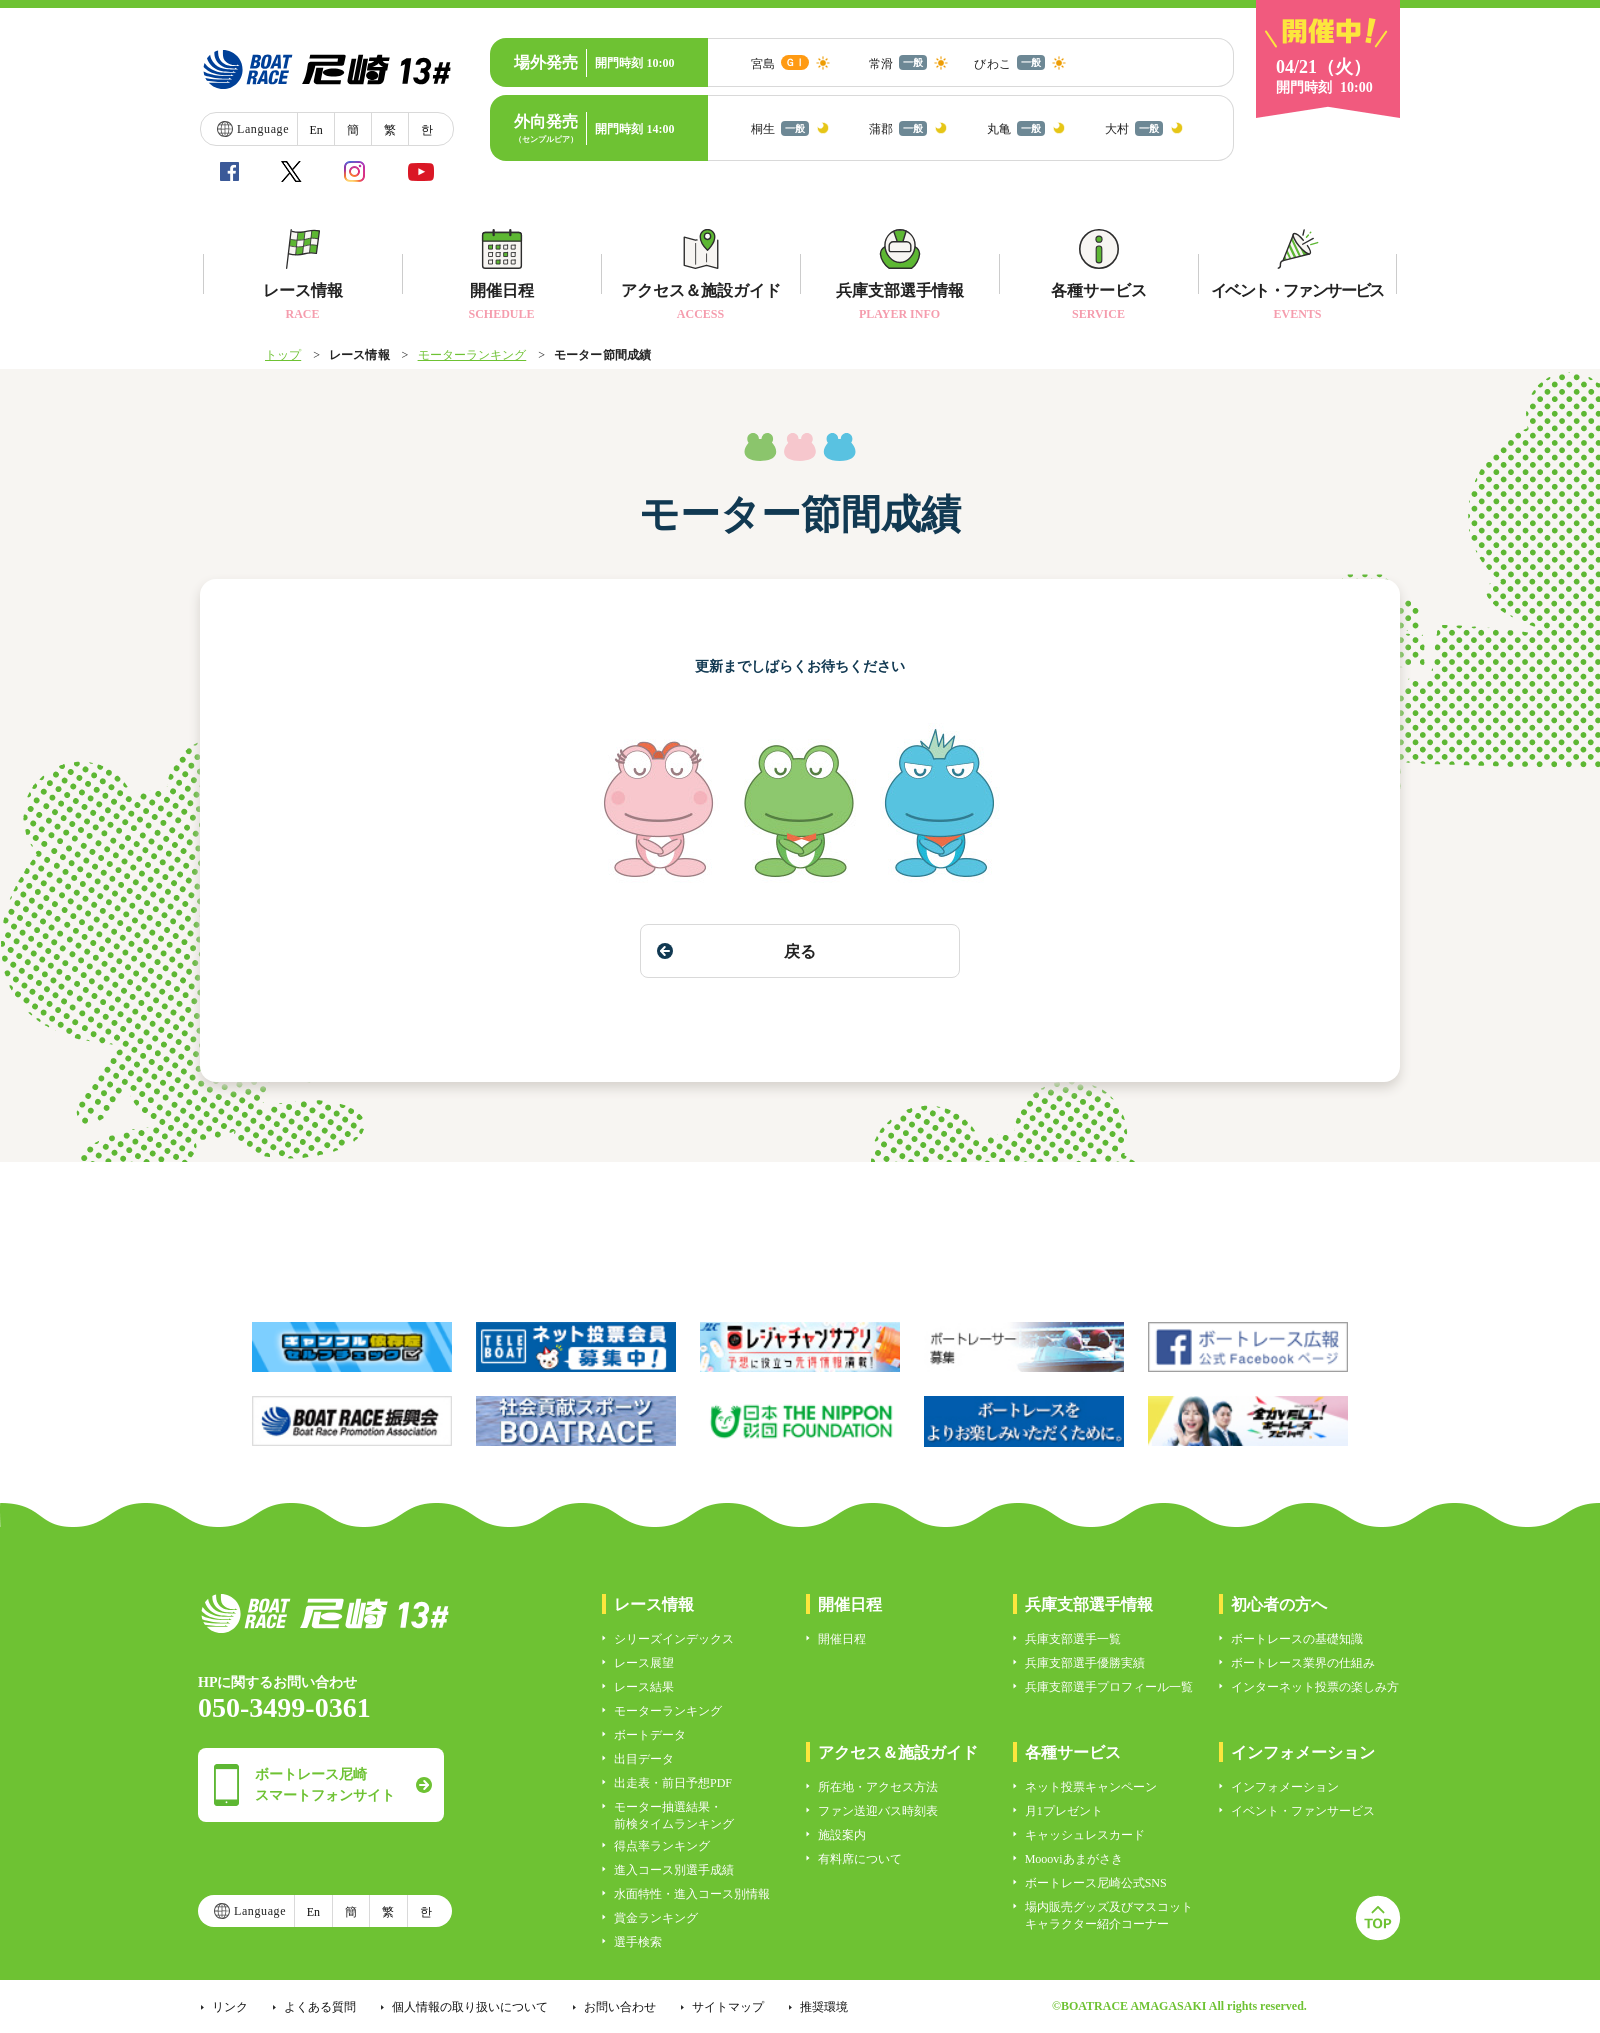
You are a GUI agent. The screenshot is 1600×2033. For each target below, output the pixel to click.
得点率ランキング (662, 1846)
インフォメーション (1285, 1787)
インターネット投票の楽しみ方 (1315, 1687)
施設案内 (842, 1835)
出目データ (644, 1759)
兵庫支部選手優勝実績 (1085, 1663)
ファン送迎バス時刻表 (878, 1811)
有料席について (860, 1859)
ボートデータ (650, 1735)
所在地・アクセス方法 (878, 1787)
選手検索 (638, 1942)
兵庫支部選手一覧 (1073, 1639)
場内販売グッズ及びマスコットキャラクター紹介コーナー (1109, 1915)
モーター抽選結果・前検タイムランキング (674, 1815)
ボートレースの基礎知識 (1297, 1639)
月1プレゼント (1064, 1811)
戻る (736, 951)
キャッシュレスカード (1085, 1835)
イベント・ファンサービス (1303, 1811)
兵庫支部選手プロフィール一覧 (1109, 1687)
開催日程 (842, 1639)
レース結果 (644, 1687)
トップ (283, 355)
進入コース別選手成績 (674, 1870)
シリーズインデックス (674, 1639)
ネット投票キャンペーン (1091, 1787)
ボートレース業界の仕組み (1303, 1663)
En (315, 130)
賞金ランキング (656, 1918)
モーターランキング (472, 355)
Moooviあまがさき (1074, 1859)
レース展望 (644, 1663)
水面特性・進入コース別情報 (692, 1894)
